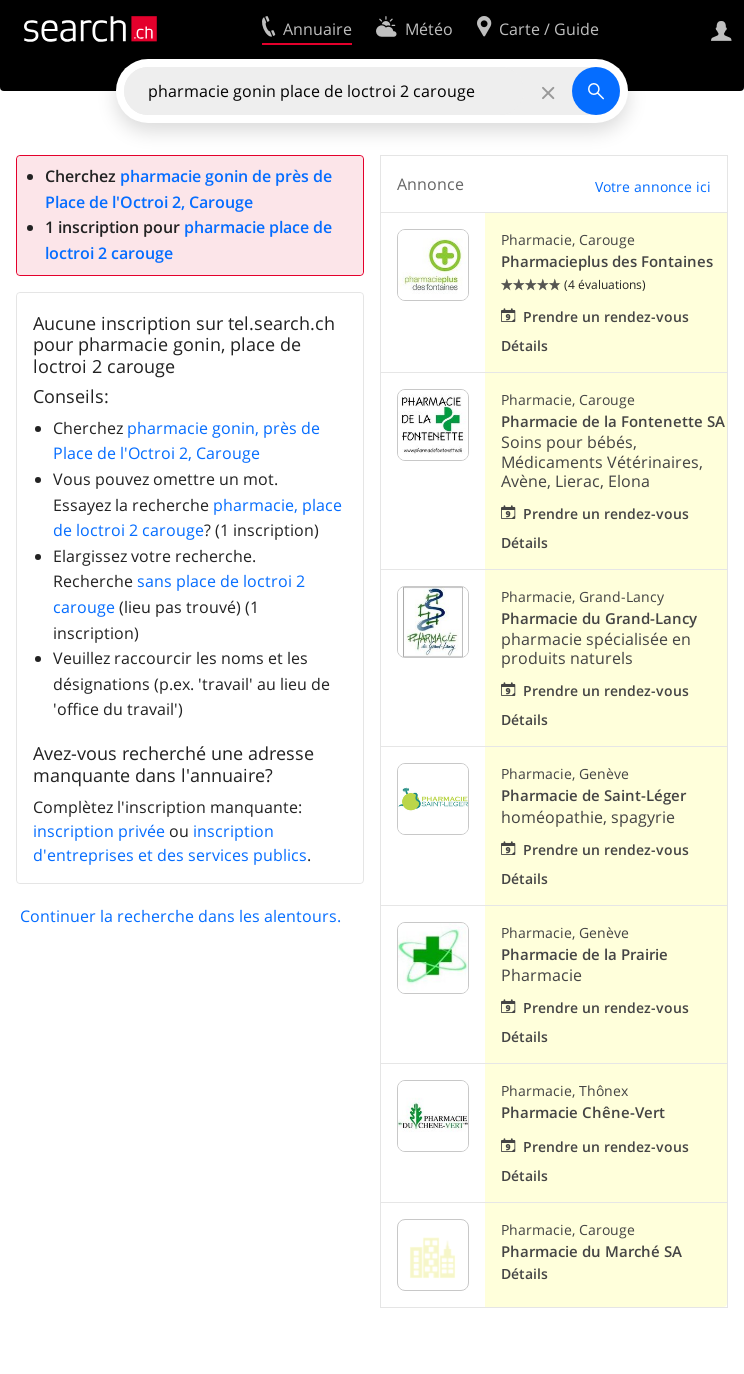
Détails (524, 345)
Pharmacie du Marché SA (591, 1251)
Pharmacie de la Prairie (584, 954)
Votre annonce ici (653, 186)
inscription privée (99, 831)
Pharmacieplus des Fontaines (607, 261)
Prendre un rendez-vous (606, 316)
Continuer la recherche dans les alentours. (180, 916)
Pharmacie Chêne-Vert (583, 1112)
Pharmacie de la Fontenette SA (613, 421)
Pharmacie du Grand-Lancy (599, 618)
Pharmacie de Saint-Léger (593, 795)
